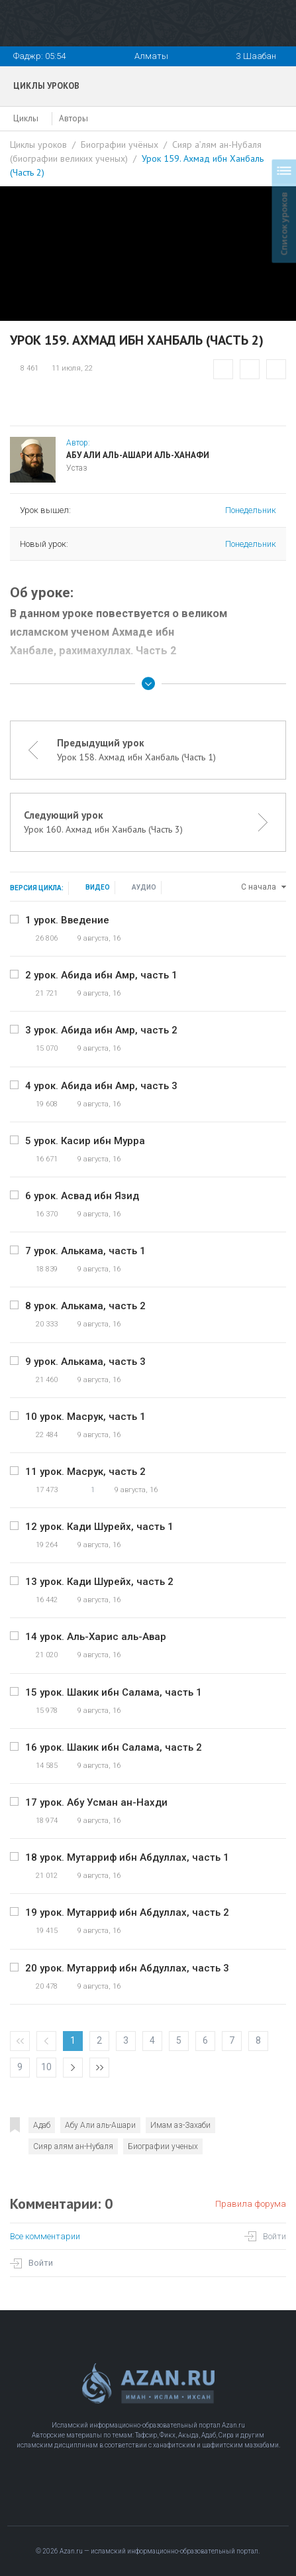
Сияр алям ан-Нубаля (73, 2146)
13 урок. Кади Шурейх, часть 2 (99, 1582)
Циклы (25, 118)
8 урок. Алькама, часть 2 (85, 1306)
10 (46, 2067)
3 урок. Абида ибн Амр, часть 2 (101, 1030)
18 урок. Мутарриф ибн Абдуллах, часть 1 (127, 1857)
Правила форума (250, 2204)
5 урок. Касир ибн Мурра (85, 1141)
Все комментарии (45, 2236)
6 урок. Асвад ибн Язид (82, 1196)
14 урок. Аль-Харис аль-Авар (95, 1637)
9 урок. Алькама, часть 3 (85, 1362)
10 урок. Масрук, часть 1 (85, 1417)
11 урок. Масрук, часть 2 (85, 1472)
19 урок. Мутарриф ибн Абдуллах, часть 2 (127, 1912)
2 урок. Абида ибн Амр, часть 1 (101, 975)
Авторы (73, 118)
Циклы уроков (38, 144)
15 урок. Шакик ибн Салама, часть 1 (113, 1692)
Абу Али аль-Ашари (100, 2125)
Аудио (144, 887)
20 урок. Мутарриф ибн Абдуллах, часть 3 (127, 1968)
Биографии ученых (163, 2146)
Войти (274, 2236)
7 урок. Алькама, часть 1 (85, 1251)
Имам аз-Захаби (180, 2125)
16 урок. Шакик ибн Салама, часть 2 (113, 1747)
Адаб (41, 2125)
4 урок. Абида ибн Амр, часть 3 (101, 1086)
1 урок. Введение (67, 920)
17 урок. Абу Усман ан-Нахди (96, 1802)
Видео (97, 887)
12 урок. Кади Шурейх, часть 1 (99, 1527)
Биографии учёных (119, 144)
